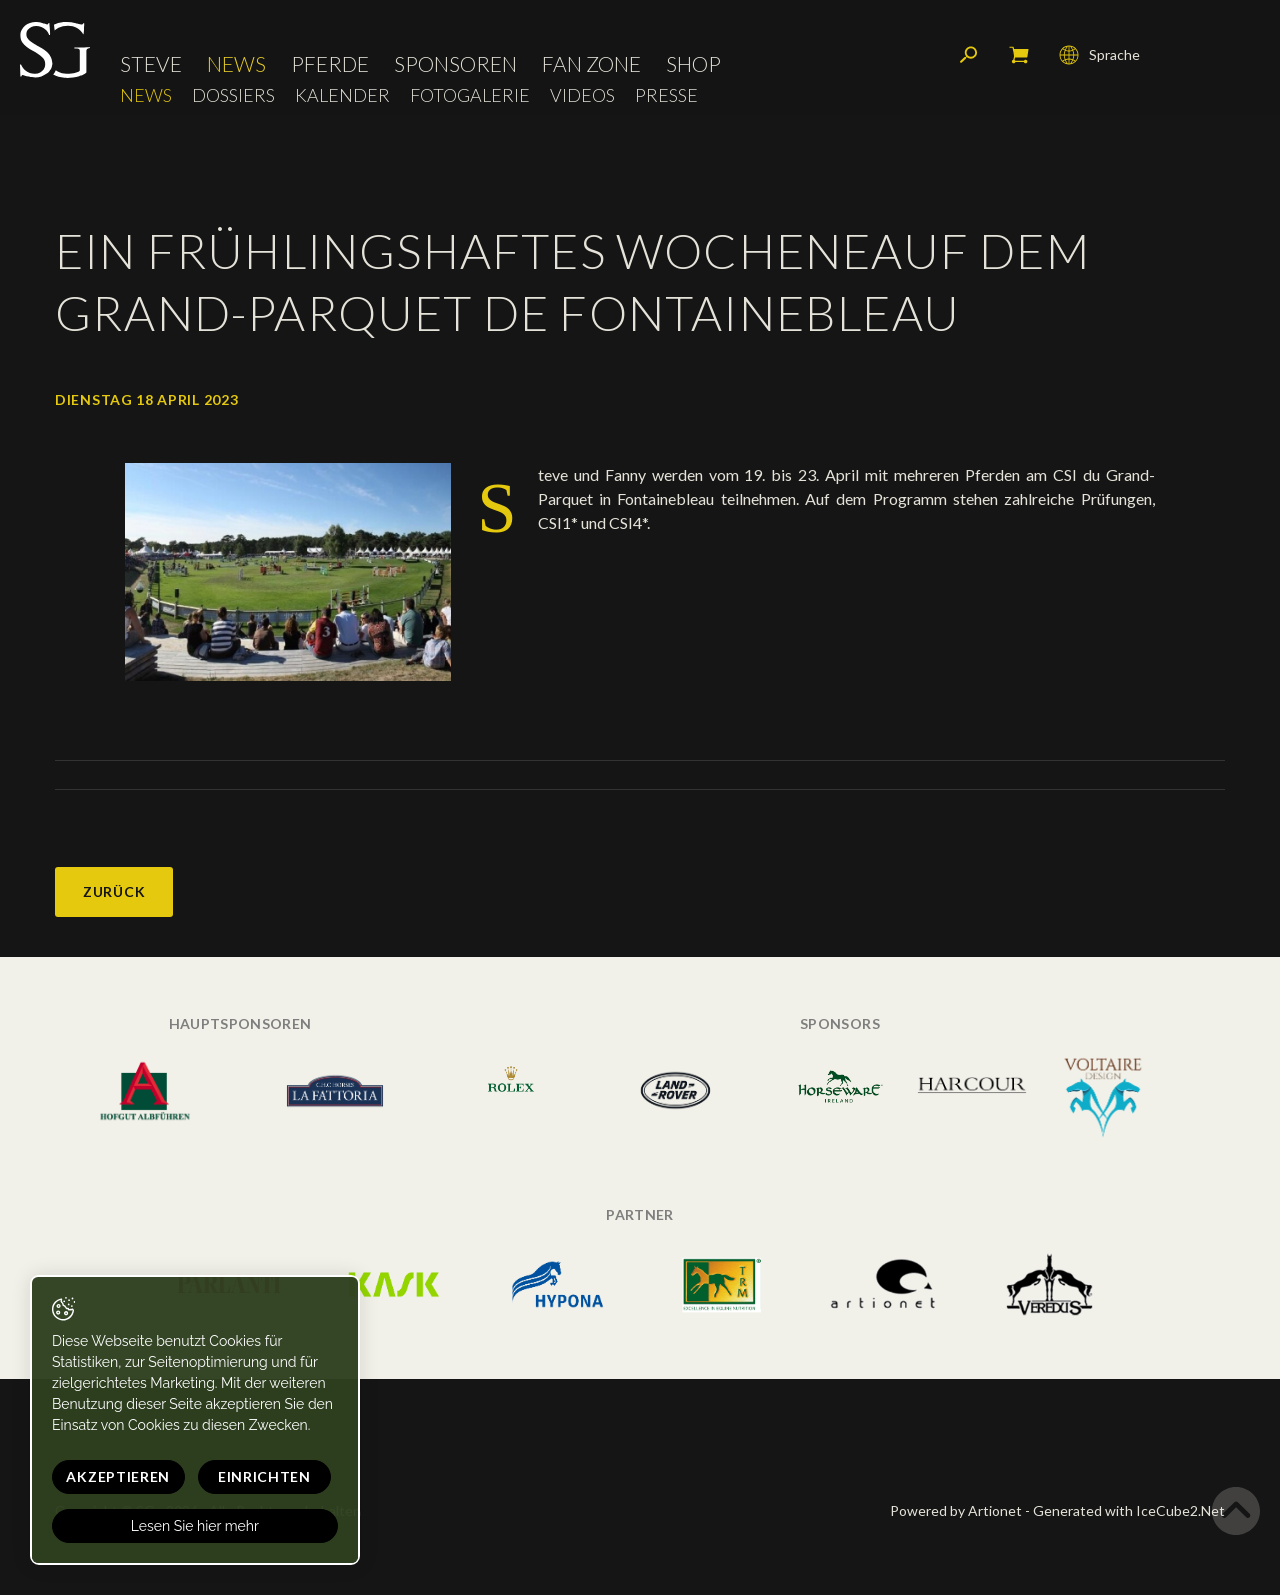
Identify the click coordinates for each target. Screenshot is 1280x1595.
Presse (666, 95)
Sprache (1099, 55)
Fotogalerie (470, 95)
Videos (582, 95)
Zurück (114, 891)
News (236, 64)
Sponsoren (455, 64)
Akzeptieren (117, 1476)
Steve (151, 64)
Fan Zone (591, 64)
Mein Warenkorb (1019, 55)
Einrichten (260, 1476)
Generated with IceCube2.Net (1129, 1510)
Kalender (342, 95)
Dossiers (233, 95)
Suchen (969, 55)
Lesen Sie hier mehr (192, 1526)
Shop (693, 64)
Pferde (330, 64)
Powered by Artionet (956, 1510)
